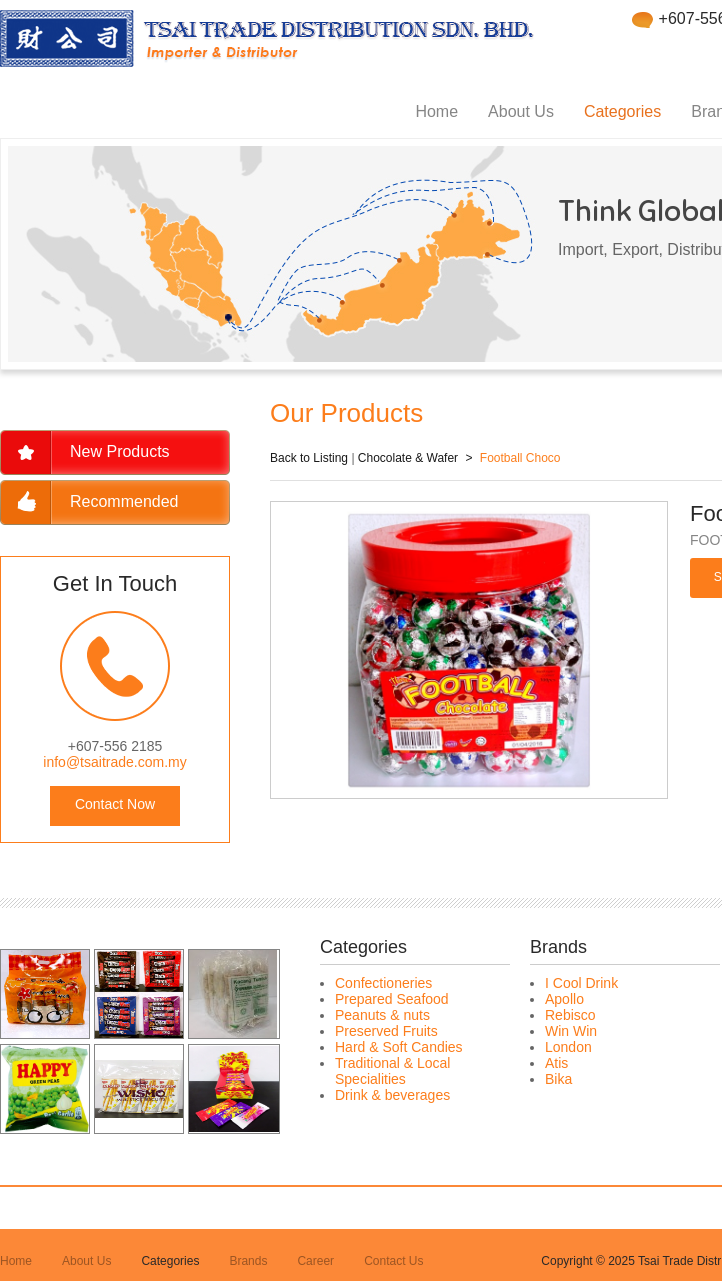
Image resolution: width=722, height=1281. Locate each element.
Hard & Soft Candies (399, 1047)
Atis (556, 1063)
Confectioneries (383, 983)
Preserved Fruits (386, 1031)
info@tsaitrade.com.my (114, 762)
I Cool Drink (581, 983)
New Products (120, 451)
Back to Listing (309, 458)
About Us (521, 111)
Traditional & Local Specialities (392, 1071)
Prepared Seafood (392, 999)
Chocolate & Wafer (408, 458)
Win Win (571, 1031)
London (568, 1047)
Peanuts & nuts (382, 1015)
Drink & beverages (392, 1095)
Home (436, 111)
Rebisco (570, 1015)
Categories (622, 111)
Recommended (124, 501)
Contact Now (115, 804)
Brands (248, 1261)
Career (315, 1261)
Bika (558, 1079)
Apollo (564, 999)
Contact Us (393, 1261)
